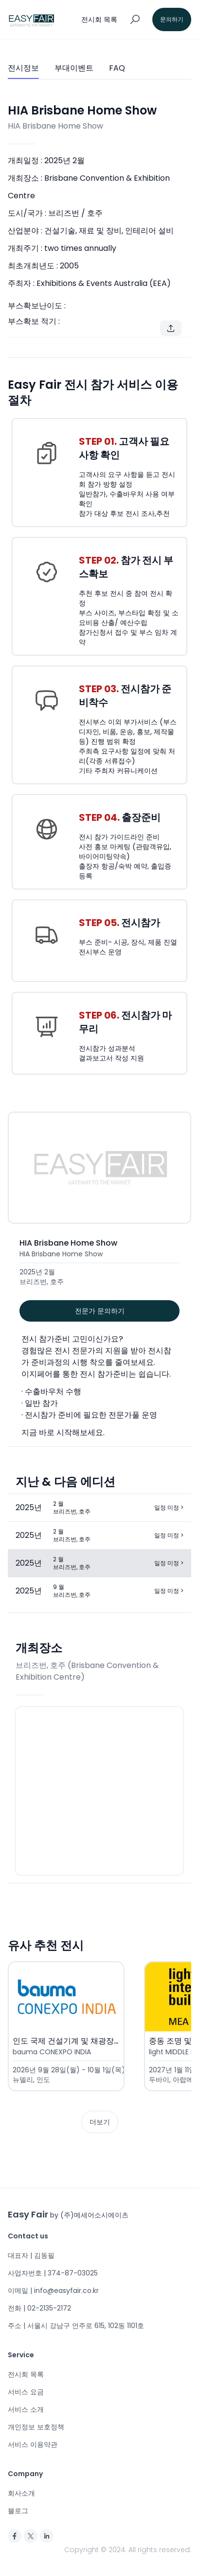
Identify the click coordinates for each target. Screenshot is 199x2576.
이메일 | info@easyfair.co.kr (53, 2290)
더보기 (100, 2122)
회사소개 (21, 2493)
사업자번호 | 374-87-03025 (53, 2273)
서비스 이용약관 (32, 2444)
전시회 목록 (26, 2374)
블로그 (18, 2511)
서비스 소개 (26, 2409)
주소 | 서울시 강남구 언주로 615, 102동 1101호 (76, 2325)
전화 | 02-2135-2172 (39, 2308)
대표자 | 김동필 (31, 2255)
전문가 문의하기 (100, 1311)
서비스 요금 (26, 2392)
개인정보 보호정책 (36, 2427)
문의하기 (171, 19)
